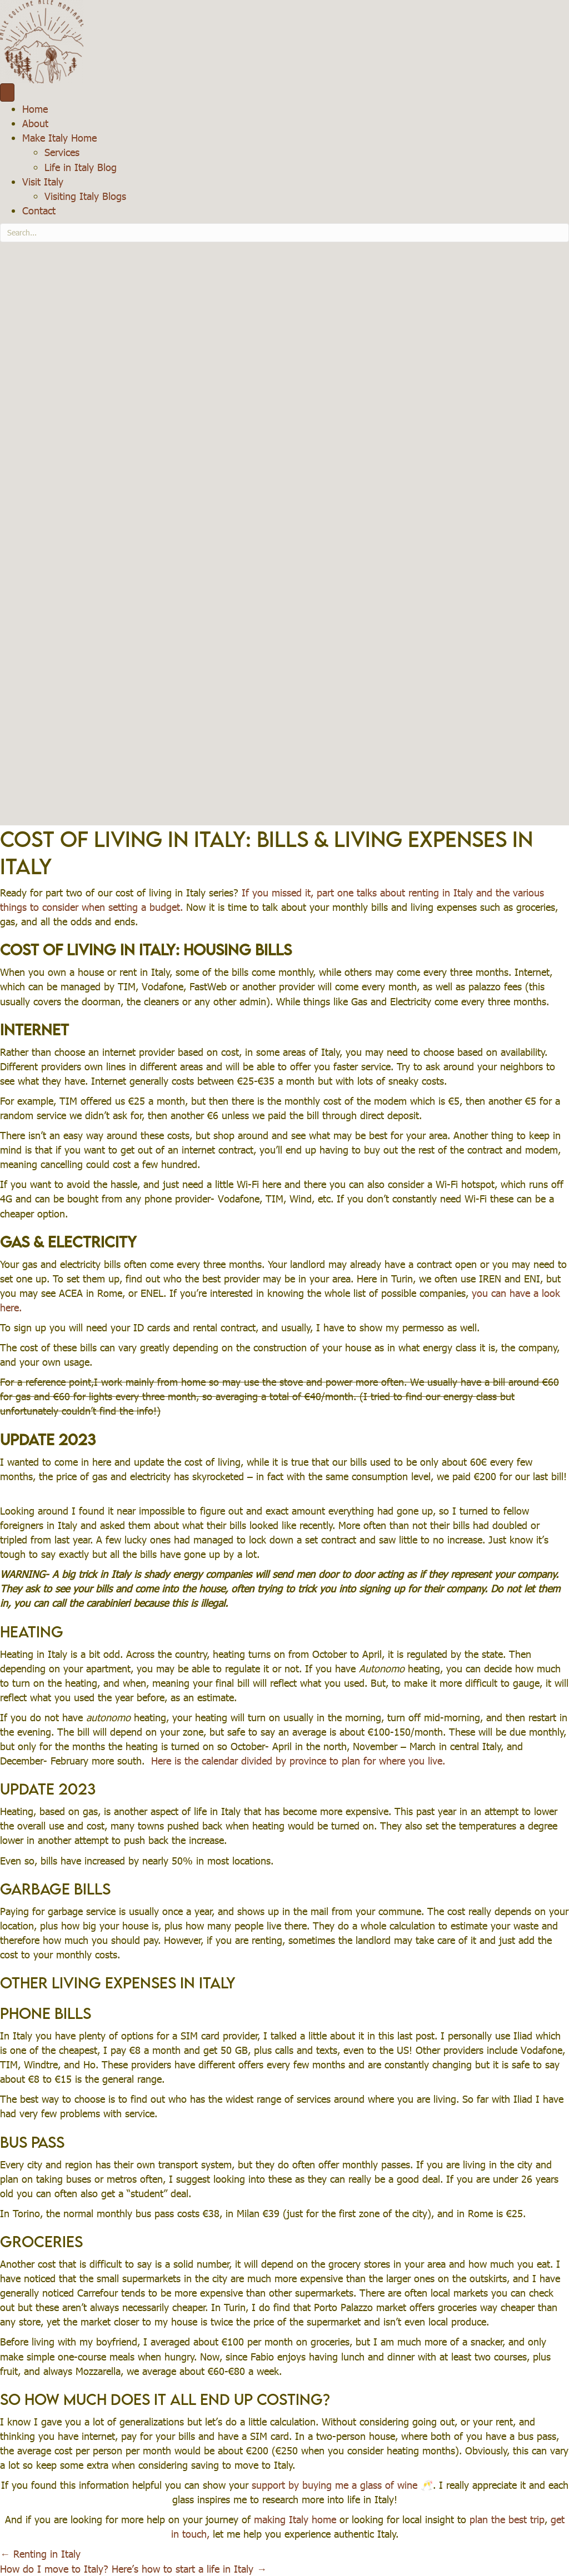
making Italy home (295, 2519)
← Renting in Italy (40, 2553)
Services (61, 152)
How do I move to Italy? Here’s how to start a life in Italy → (133, 2568)
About (35, 123)
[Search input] (284, 232)
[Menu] (7, 92)
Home (35, 108)
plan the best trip (507, 2519)
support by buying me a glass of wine (336, 2484)
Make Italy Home (59, 137)
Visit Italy (42, 181)
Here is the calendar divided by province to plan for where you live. (298, 1760)
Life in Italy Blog (80, 167)
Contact (39, 210)
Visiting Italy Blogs (85, 195)
